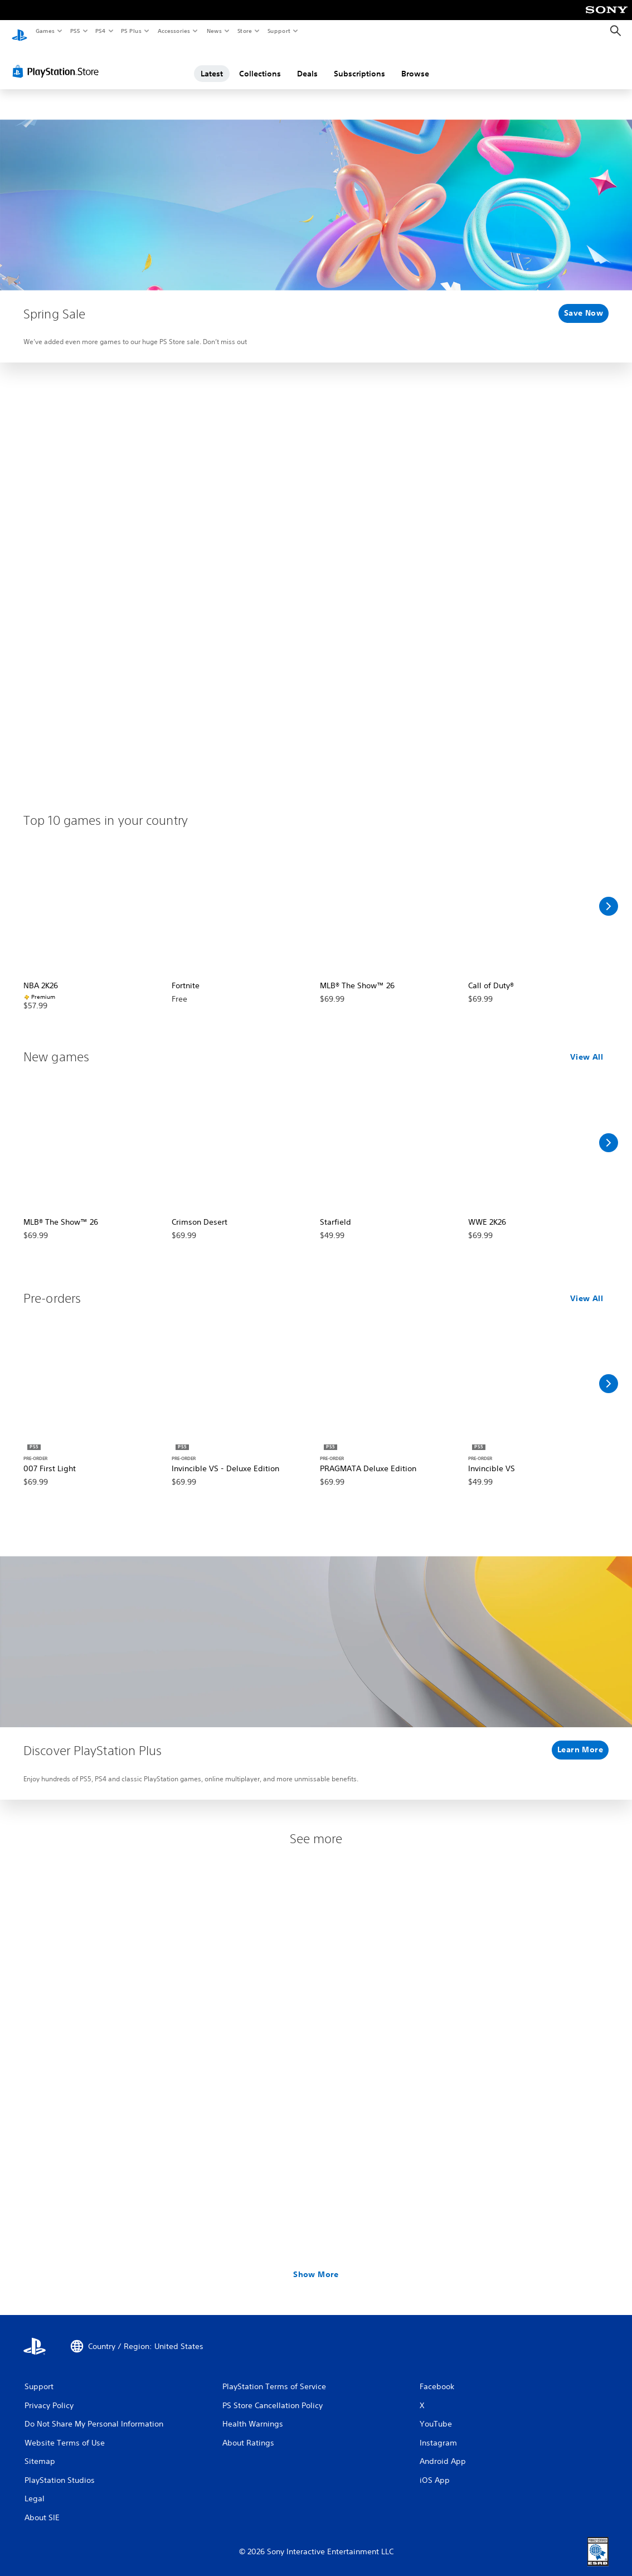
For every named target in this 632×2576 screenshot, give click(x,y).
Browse (415, 63)
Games (44, 31)
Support (278, 31)
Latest (212, 63)
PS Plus (131, 31)
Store (244, 31)
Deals (307, 63)
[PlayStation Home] (19, 31)
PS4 (100, 31)
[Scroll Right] (608, 895)
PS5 (75, 31)
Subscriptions (359, 63)
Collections (260, 63)
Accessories (173, 31)
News (214, 31)
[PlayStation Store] (58, 61)
